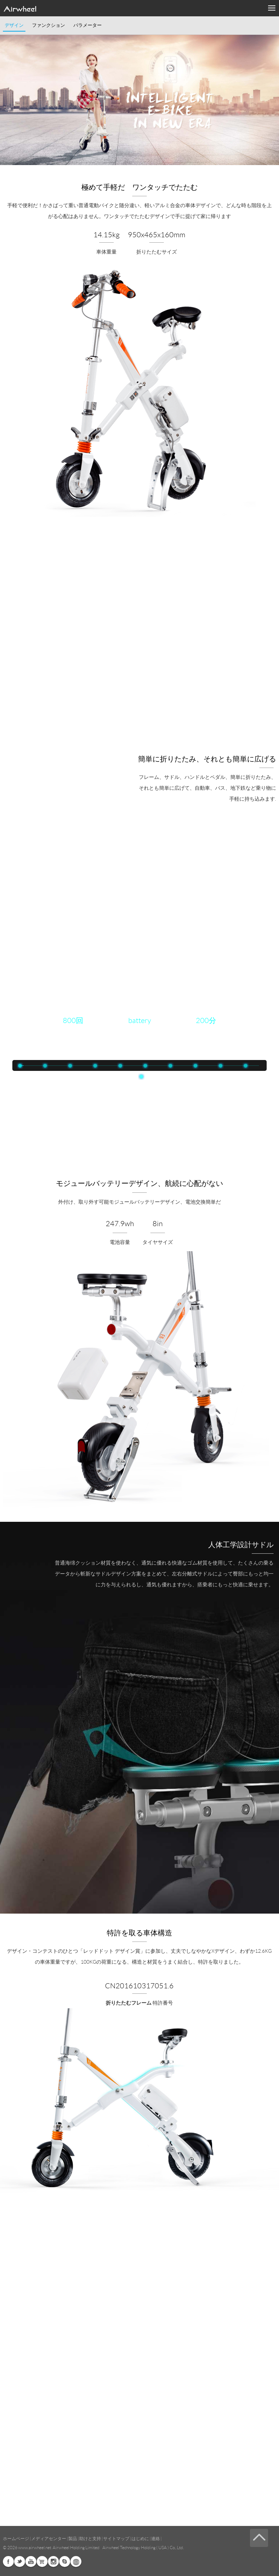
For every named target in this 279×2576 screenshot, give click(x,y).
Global (75, 2561)
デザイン (14, 25)
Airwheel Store (42, 2561)
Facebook (8, 2561)
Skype (64, 2561)
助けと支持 (90, 2538)
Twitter (19, 2561)
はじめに (140, 2538)
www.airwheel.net (34, 2547)
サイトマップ (116, 2538)
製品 (72, 2538)
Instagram (53, 2561)
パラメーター (87, 25)
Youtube (30, 2561)
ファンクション (48, 25)
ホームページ (16, 2538)
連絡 (155, 2538)
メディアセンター (48, 2538)
